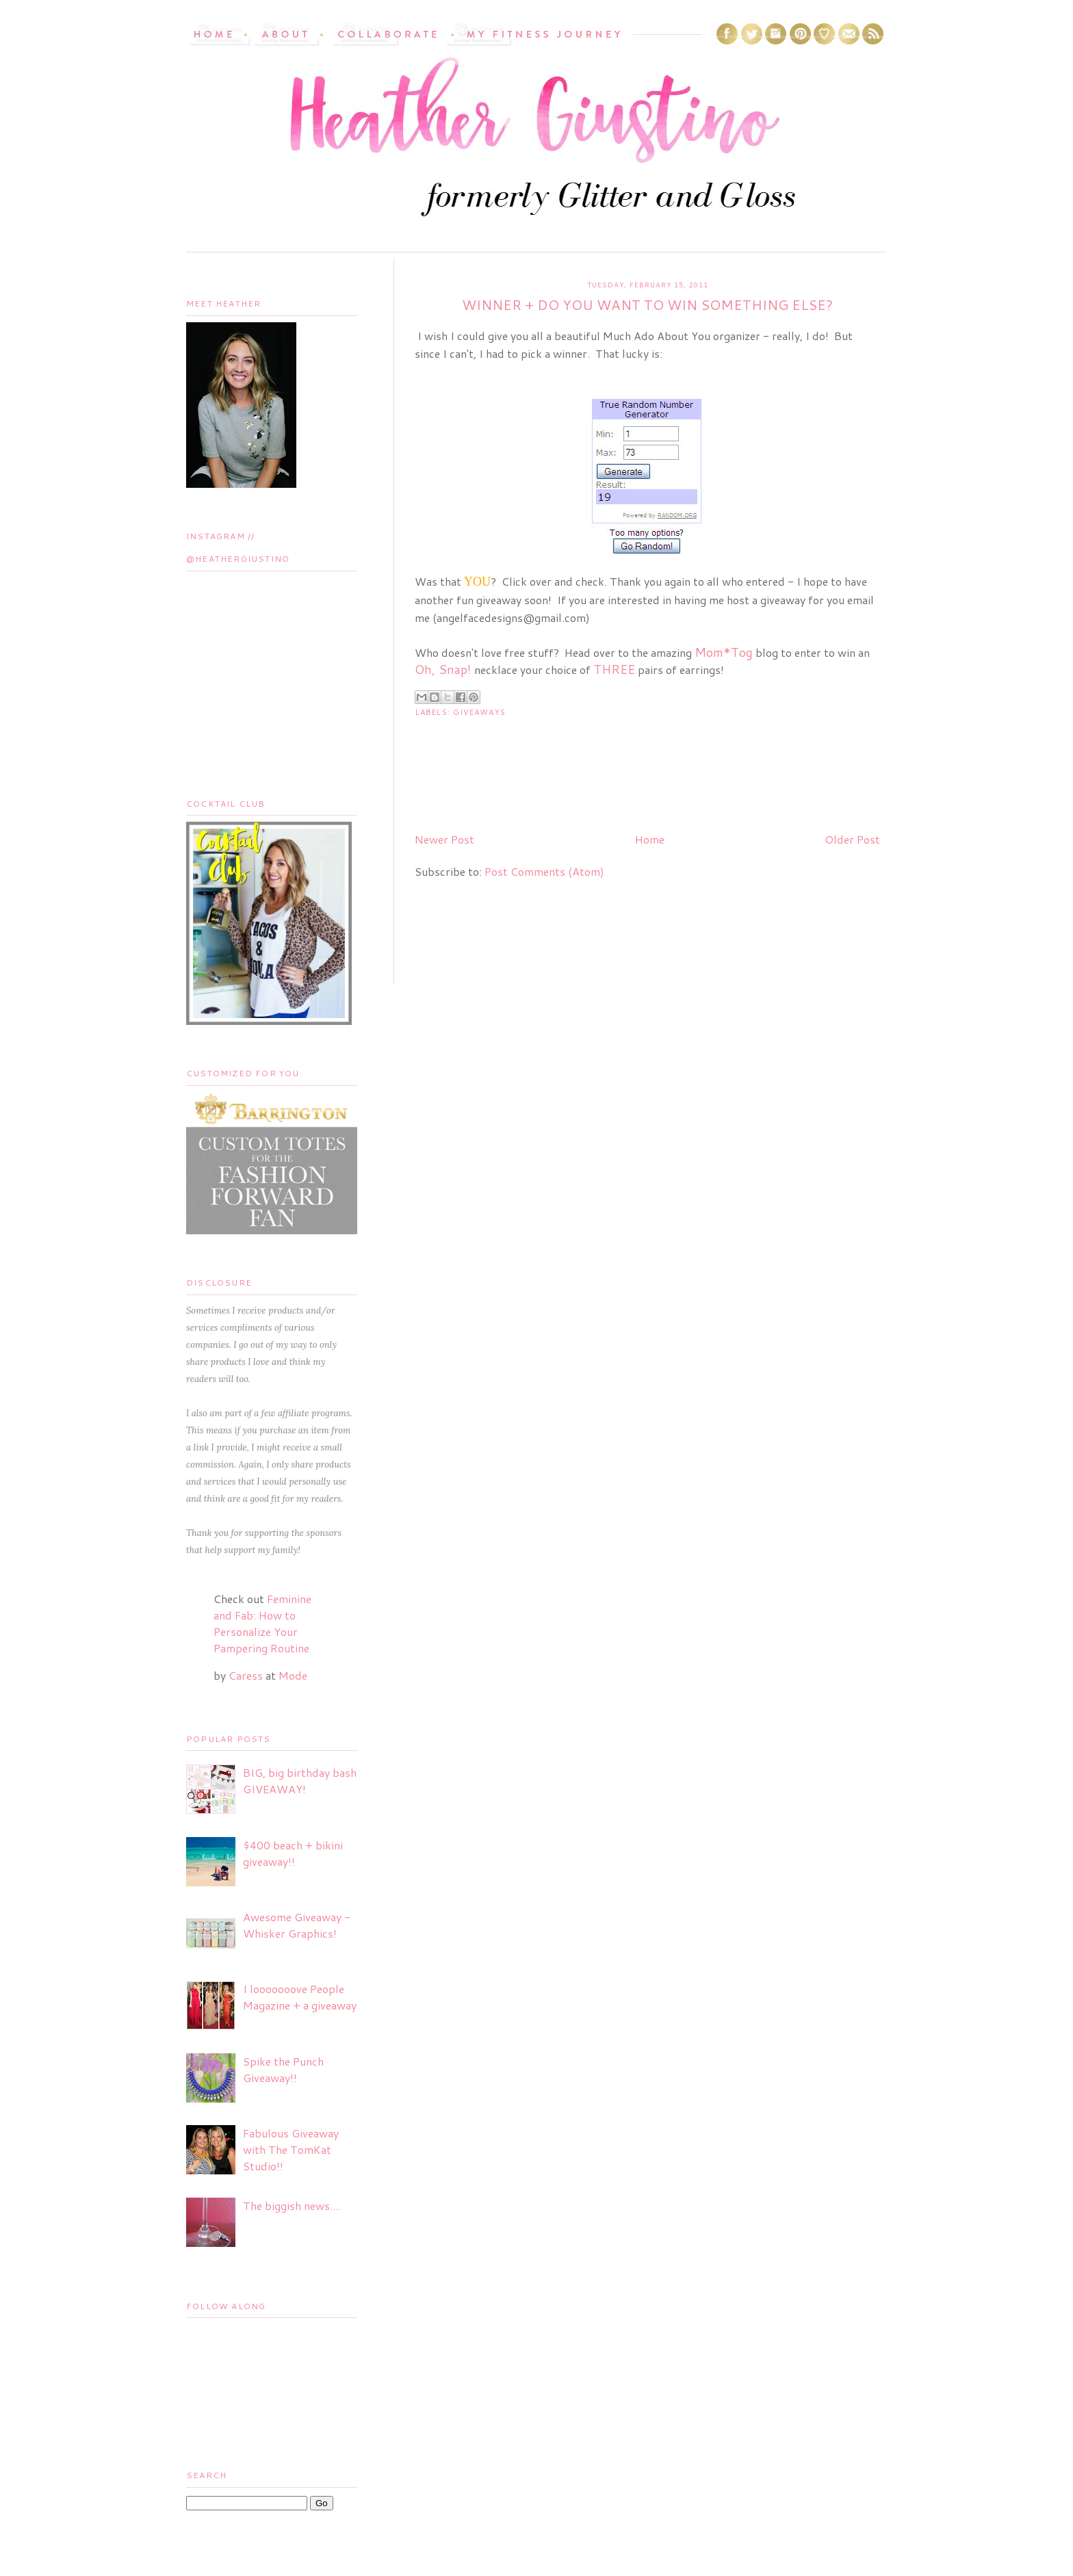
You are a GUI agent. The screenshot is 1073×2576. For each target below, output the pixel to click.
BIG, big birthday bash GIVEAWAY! (300, 1781)
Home (649, 839)
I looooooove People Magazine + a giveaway (300, 1997)
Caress (246, 1675)
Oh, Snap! (443, 669)
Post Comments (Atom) (544, 871)
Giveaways (479, 712)
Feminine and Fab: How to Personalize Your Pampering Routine (262, 1623)
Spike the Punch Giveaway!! (283, 2069)
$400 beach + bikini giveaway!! (293, 1853)
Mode (293, 1675)
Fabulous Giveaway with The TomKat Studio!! (291, 2149)
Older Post (852, 839)
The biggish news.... (292, 2205)
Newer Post (444, 839)
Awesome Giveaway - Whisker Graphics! (296, 1925)
